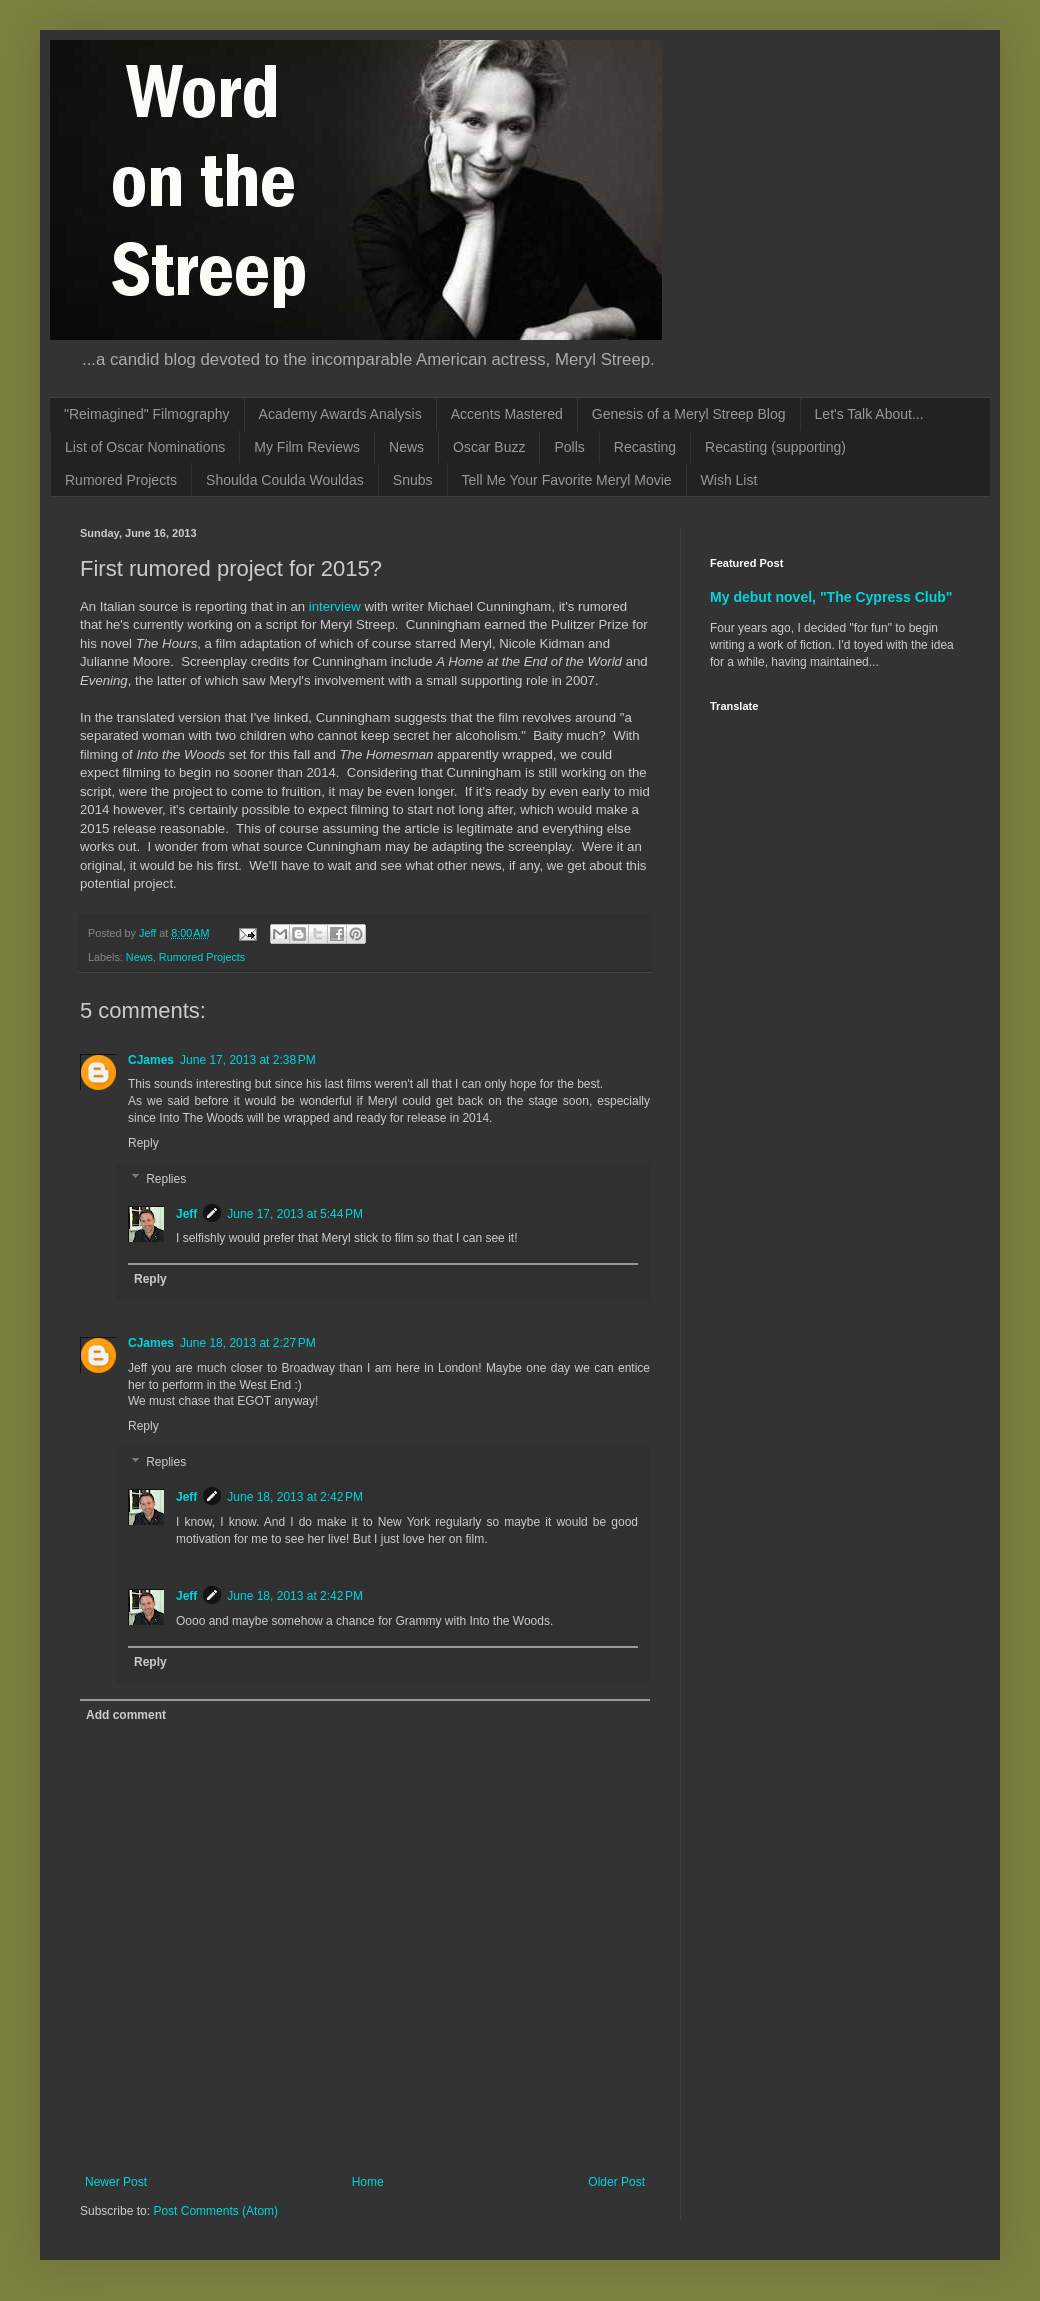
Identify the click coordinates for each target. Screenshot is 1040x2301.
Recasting (645, 447)
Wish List (729, 480)
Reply (143, 1143)
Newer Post (116, 2182)
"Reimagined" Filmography (147, 414)
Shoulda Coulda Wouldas (285, 480)
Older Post (616, 2182)
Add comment (126, 1715)
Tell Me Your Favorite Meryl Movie (567, 480)
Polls (569, 447)
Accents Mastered (507, 414)
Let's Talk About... (869, 414)
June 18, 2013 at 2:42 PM (295, 1497)
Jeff (186, 1214)
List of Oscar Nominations (145, 447)
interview (335, 606)
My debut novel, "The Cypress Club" (831, 597)
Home (368, 2182)
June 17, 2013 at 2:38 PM (248, 1060)
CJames (151, 1060)
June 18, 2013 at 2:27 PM (248, 1343)
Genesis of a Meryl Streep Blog (689, 414)
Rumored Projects (121, 480)
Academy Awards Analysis (340, 414)
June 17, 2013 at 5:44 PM (295, 1214)
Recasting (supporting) (775, 447)
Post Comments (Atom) (215, 2211)
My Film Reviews (307, 447)
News (406, 447)
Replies (166, 1179)
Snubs (413, 480)
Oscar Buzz (489, 447)
